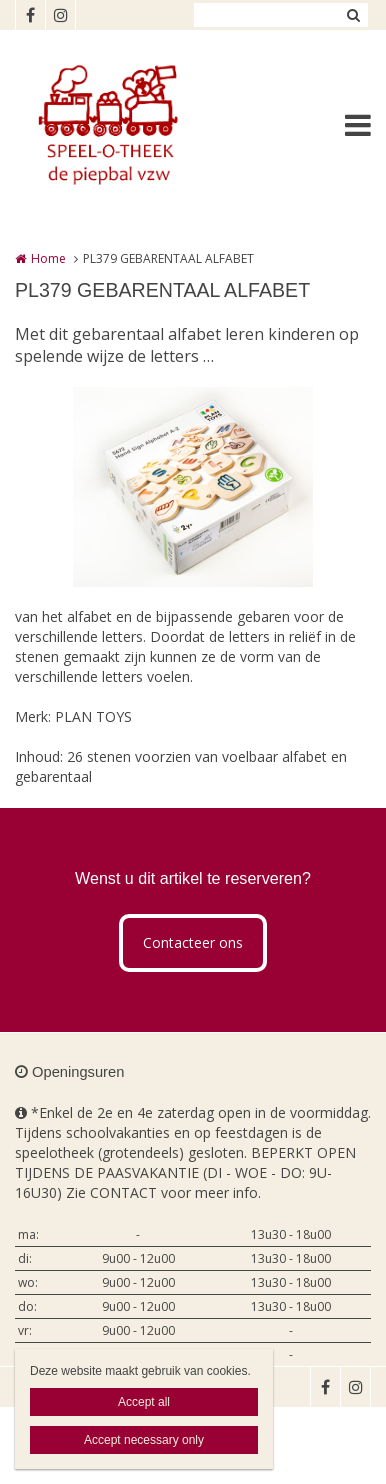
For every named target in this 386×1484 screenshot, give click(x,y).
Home (48, 258)
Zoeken (353, 15)
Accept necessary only (144, 1440)
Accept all (144, 1402)
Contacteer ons (193, 942)
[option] (193, 487)
